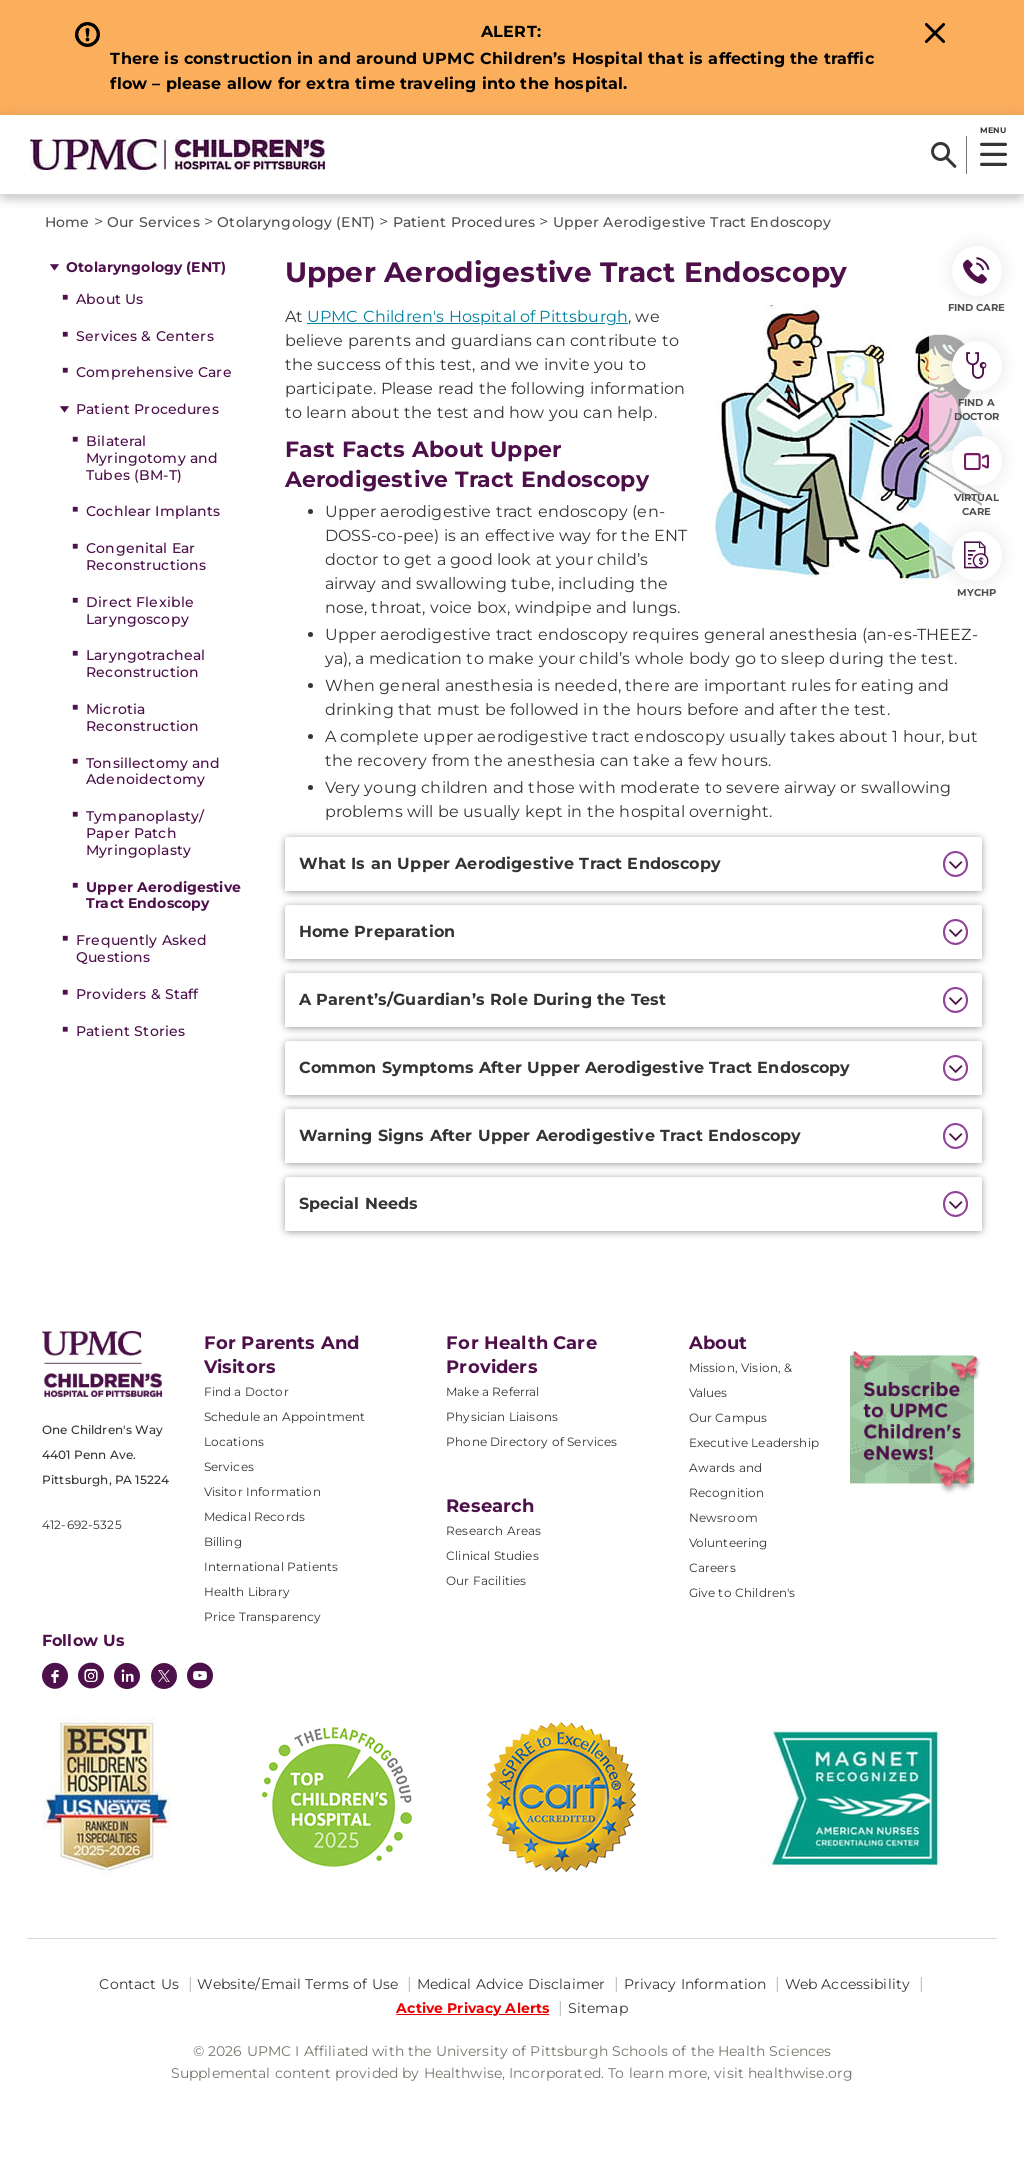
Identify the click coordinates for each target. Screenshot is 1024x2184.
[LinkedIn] (127, 1678)
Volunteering (728, 1542)
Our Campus (728, 1417)
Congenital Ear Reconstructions (146, 556)
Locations (234, 1441)
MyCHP (977, 565)
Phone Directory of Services (531, 1441)
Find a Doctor (246, 1391)
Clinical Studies (492, 1555)
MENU (992, 130)
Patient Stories (130, 1031)
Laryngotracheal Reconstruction (145, 663)
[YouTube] (200, 1678)
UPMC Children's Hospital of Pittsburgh (467, 316)
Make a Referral (492, 1391)
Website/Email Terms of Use (297, 1984)
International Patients (271, 1566)
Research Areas (493, 1530)
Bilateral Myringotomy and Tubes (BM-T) (152, 458)
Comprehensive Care (154, 372)
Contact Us (138, 1984)
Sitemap (598, 2008)
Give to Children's (742, 1592)
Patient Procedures (147, 409)
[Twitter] (164, 1676)
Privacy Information (695, 1984)
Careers (712, 1567)
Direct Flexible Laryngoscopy (140, 610)
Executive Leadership (754, 1442)
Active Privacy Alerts (472, 2008)
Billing (223, 1541)
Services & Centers (145, 336)
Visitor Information (262, 1491)
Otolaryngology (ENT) (146, 267)
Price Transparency (263, 1616)
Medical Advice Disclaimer (511, 1984)
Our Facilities (486, 1580)
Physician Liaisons (502, 1416)
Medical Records (254, 1516)
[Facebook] (55, 1678)
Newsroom (723, 1517)
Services (229, 1466)
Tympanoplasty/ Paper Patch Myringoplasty (145, 833)
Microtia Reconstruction (142, 717)
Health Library (247, 1591)
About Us (109, 299)
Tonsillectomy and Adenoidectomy (153, 771)
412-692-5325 (82, 1524)
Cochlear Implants (153, 511)
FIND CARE (977, 280)
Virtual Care (977, 477)
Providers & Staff (137, 994)
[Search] (943, 155)
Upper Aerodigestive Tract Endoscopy (163, 895)
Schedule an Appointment (285, 1416)
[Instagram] (91, 1678)
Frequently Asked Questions (141, 948)
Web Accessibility (847, 1984)
